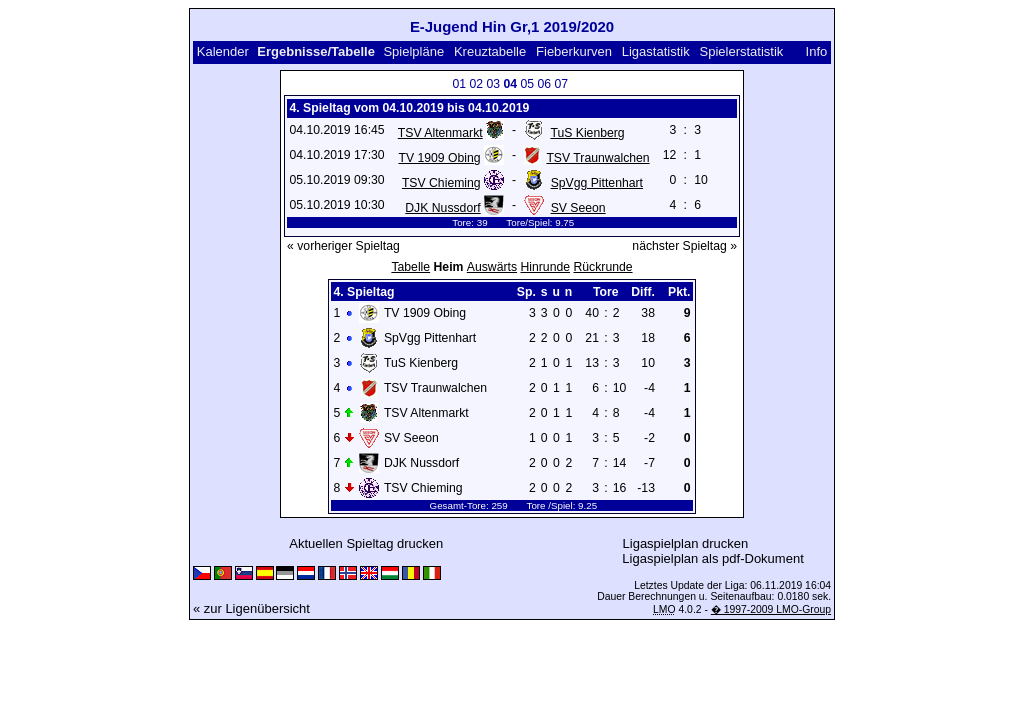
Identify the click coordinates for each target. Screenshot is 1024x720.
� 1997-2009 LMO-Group (771, 609)
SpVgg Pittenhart (597, 183)
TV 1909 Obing (439, 158)
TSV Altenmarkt (440, 133)
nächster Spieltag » (684, 246)
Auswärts (492, 267)
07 (561, 84)
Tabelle (410, 267)
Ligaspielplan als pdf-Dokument (712, 558)
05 (527, 84)
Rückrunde (602, 267)
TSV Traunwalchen (597, 158)
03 (493, 84)
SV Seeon (578, 208)
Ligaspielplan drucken (686, 543)
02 (476, 84)
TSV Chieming (441, 183)
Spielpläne (413, 51)
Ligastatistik (656, 51)
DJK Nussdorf (442, 208)
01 (459, 84)
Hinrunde (545, 267)
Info (817, 51)
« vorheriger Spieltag (343, 246)
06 (544, 84)
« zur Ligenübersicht (251, 608)
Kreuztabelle (490, 51)
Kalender (223, 51)
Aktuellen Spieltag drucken (366, 543)
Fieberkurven (574, 51)
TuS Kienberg (587, 133)
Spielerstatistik (742, 51)
